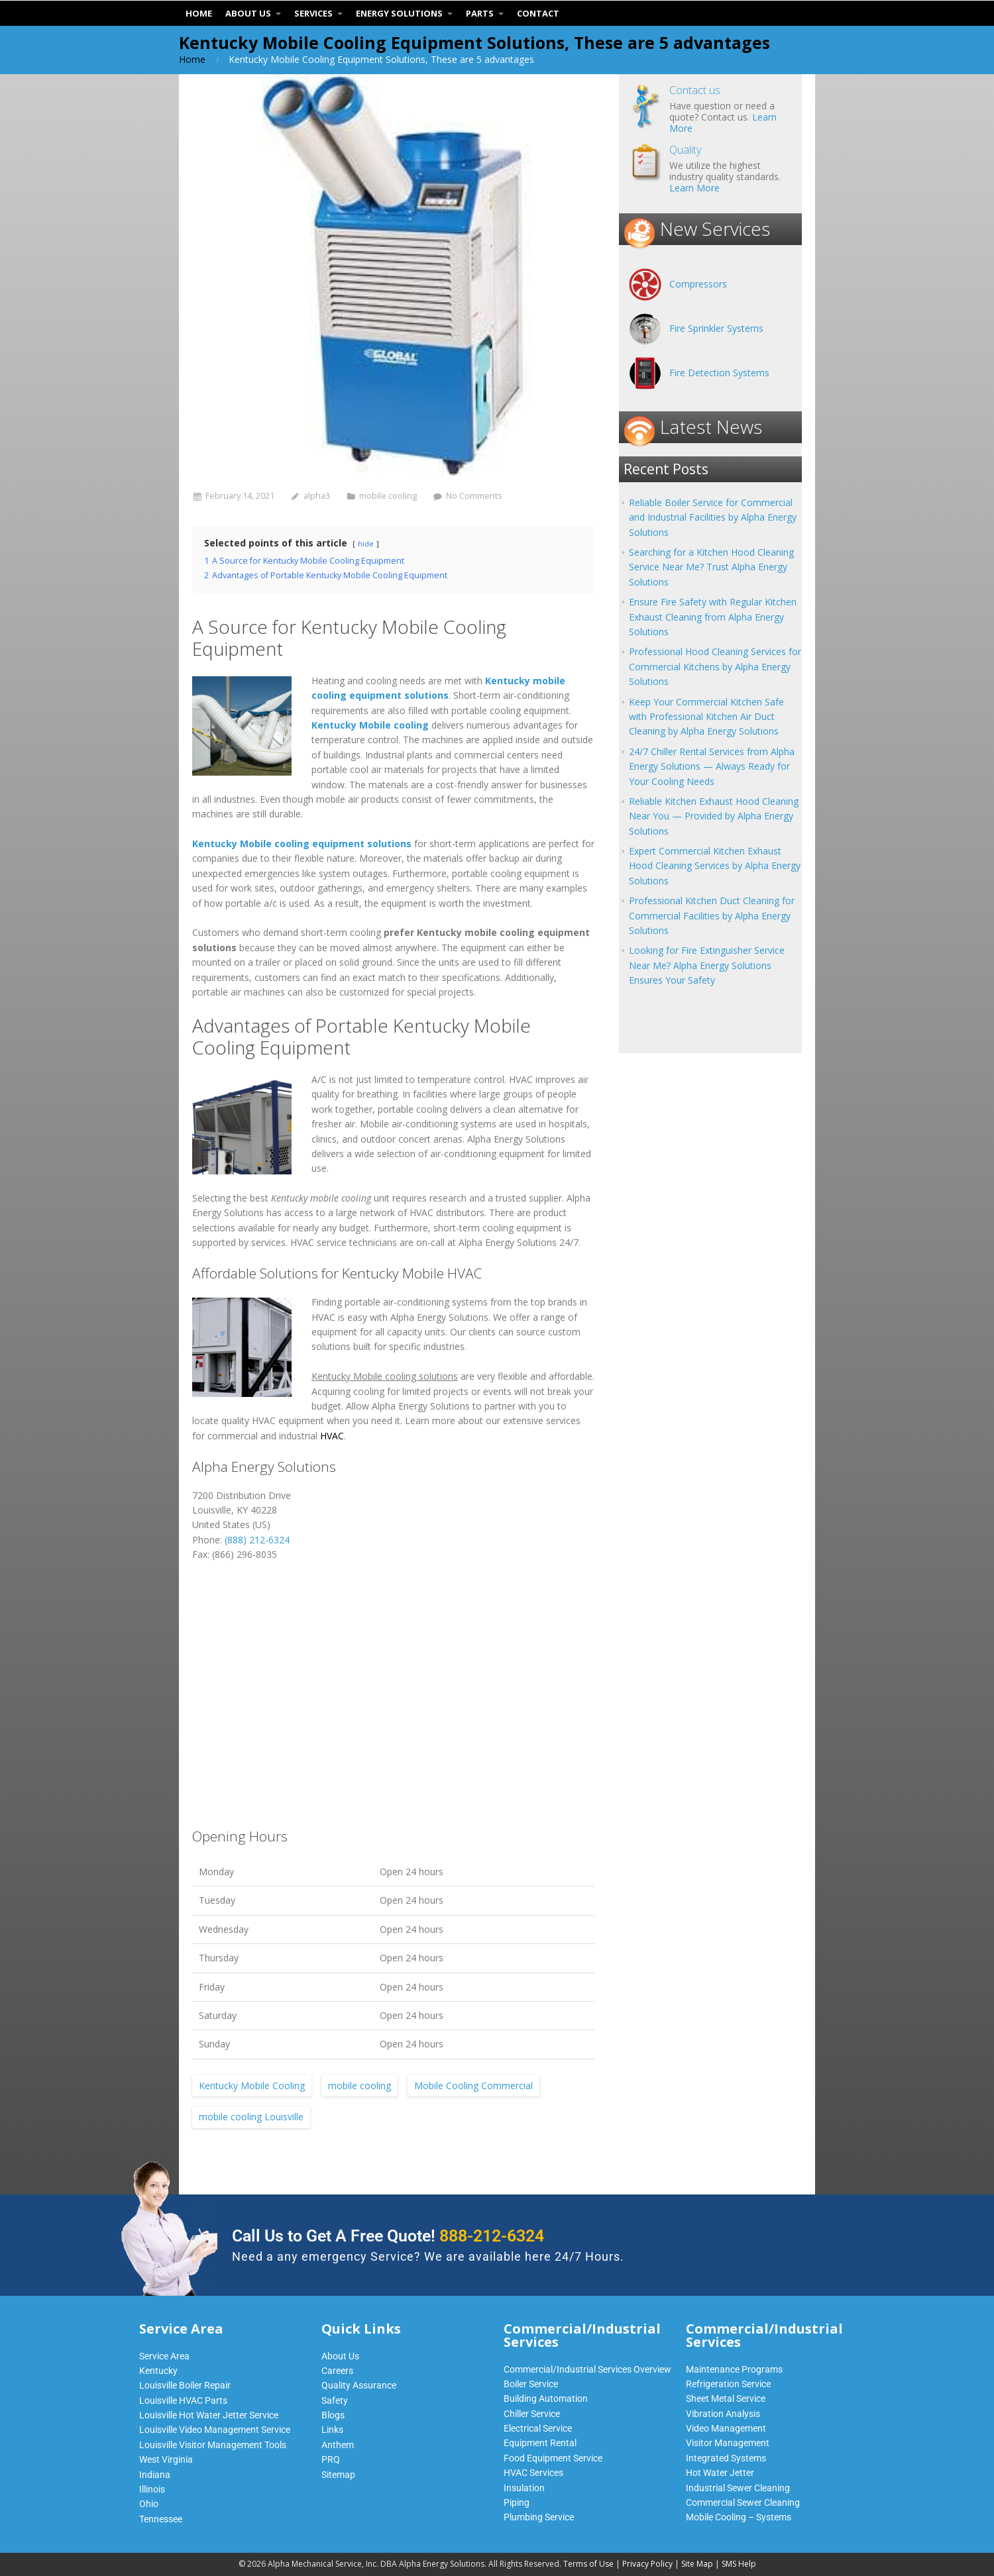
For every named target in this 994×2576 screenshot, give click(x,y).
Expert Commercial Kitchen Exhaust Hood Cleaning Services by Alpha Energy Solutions (715, 866)
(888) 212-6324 (257, 1539)
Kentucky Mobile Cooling (252, 2085)
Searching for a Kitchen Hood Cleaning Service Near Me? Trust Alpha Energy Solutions (711, 567)
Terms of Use (588, 2563)
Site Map (697, 2563)
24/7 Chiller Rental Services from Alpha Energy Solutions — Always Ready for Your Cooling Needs (712, 766)
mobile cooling (388, 495)
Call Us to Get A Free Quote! (388, 2235)
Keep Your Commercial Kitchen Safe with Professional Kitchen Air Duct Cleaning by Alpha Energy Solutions (706, 717)
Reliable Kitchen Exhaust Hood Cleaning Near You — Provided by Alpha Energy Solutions (714, 816)
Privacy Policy (647, 2563)
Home (192, 59)
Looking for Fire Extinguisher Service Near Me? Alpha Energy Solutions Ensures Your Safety (707, 965)
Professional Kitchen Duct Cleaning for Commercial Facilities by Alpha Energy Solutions (712, 915)
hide (366, 543)
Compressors (698, 284)
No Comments (474, 495)
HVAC (332, 1435)
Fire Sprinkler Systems (716, 328)
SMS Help (739, 2563)
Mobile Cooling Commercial (473, 2085)
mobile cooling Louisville (251, 2116)
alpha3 (317, 495)
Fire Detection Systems (719, 372)
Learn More (694, 187)
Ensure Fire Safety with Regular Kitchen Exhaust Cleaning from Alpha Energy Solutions (713, 616)
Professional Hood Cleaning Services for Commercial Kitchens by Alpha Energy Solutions (715, 666)
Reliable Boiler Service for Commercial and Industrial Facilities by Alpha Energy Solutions (713, 517)
